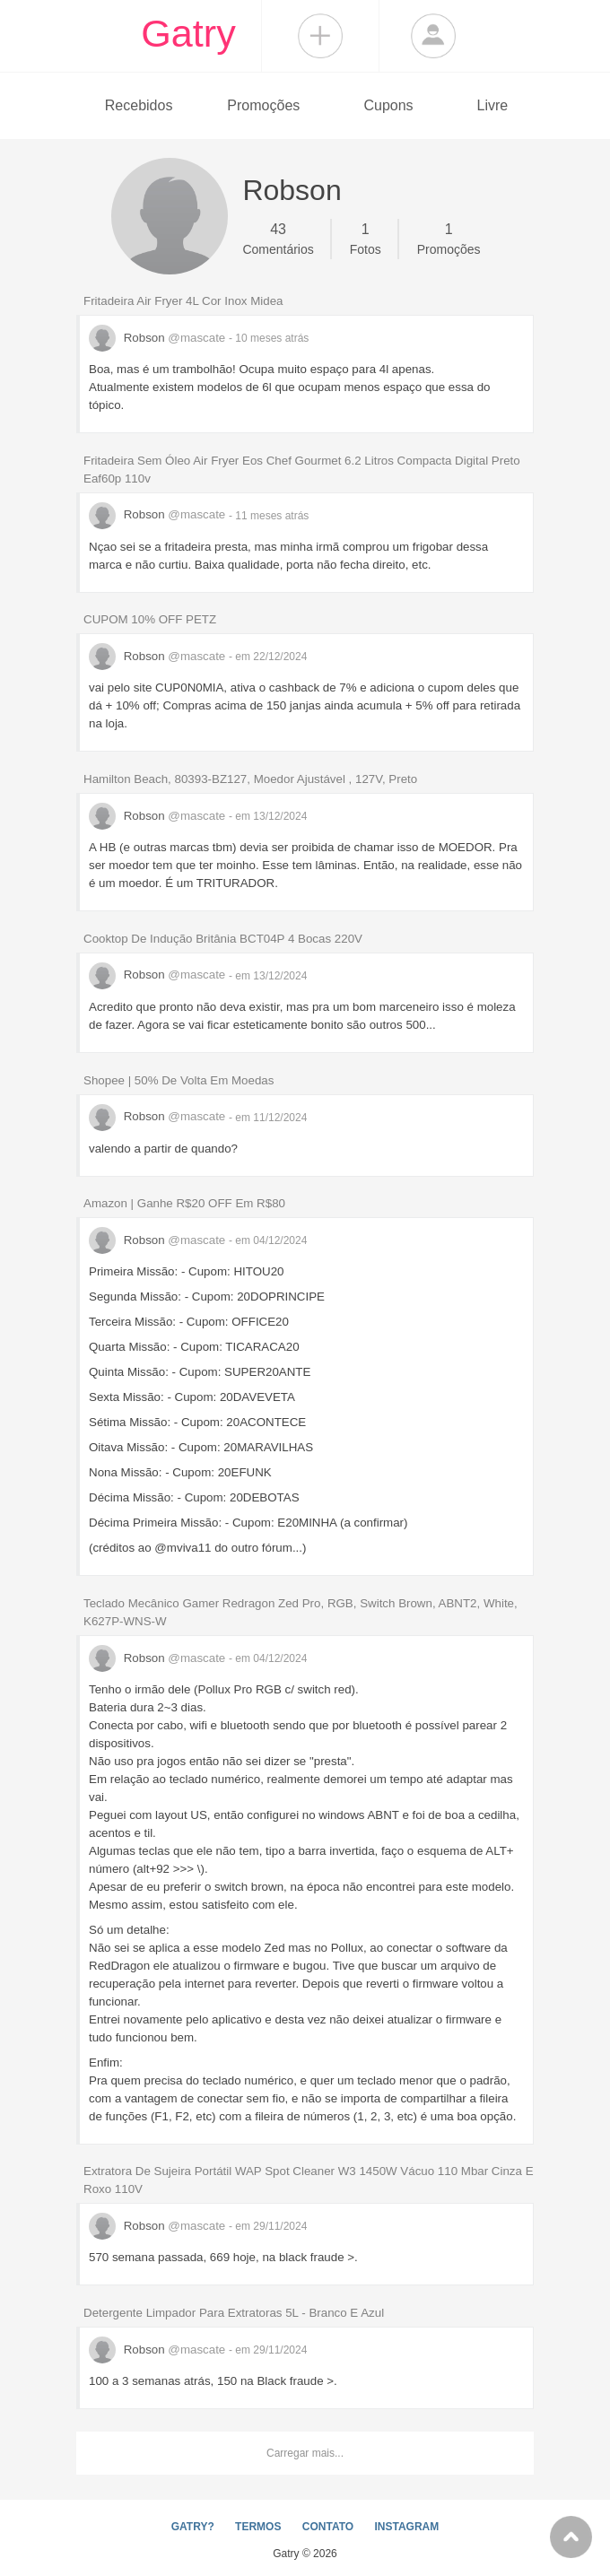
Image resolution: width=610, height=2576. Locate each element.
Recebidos (139, 105)
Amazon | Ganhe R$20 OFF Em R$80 (184, 1203)
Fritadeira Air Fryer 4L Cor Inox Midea (183, 301)
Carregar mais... (305, 2453)
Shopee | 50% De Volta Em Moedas (178, 1080)
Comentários (277, 238)
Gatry (188, 33)
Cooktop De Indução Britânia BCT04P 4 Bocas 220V (222, 938)
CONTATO (327, 2526)
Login (433, 36)
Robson (159, 337)
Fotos (365, 238)
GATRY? (192, 2526)
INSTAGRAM (406, 2526)
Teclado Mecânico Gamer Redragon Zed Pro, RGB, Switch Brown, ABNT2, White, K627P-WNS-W (300, 1612)
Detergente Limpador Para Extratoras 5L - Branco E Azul (233, 2312)
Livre (492, 105)
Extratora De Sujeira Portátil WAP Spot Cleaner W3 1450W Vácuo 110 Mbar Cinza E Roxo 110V (308, 2180)
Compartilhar (320, 36)
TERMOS (258, 2526)
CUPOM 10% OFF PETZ (149, 619)
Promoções (263, 105)
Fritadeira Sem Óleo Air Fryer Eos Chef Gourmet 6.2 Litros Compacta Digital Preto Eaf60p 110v (301, 469)
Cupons (388, 105)
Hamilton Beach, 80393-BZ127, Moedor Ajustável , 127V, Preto (250, 779)
